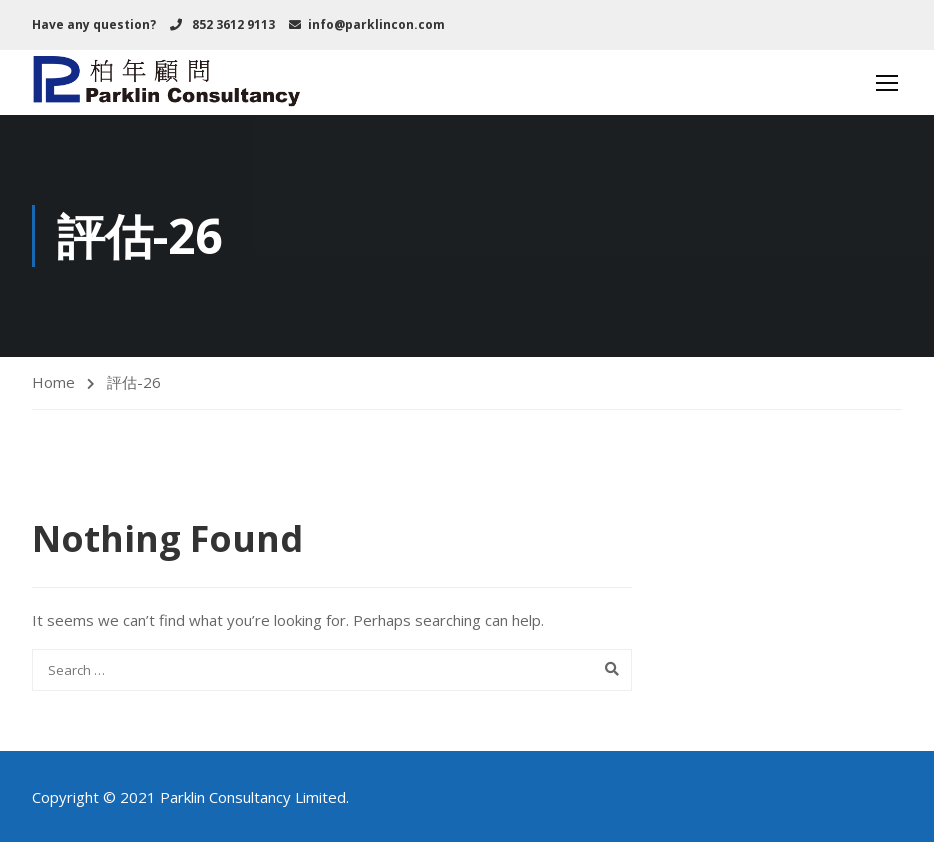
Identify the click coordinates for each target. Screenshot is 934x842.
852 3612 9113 (232, 24)
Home (53, 382)
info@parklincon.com (376, 24)
